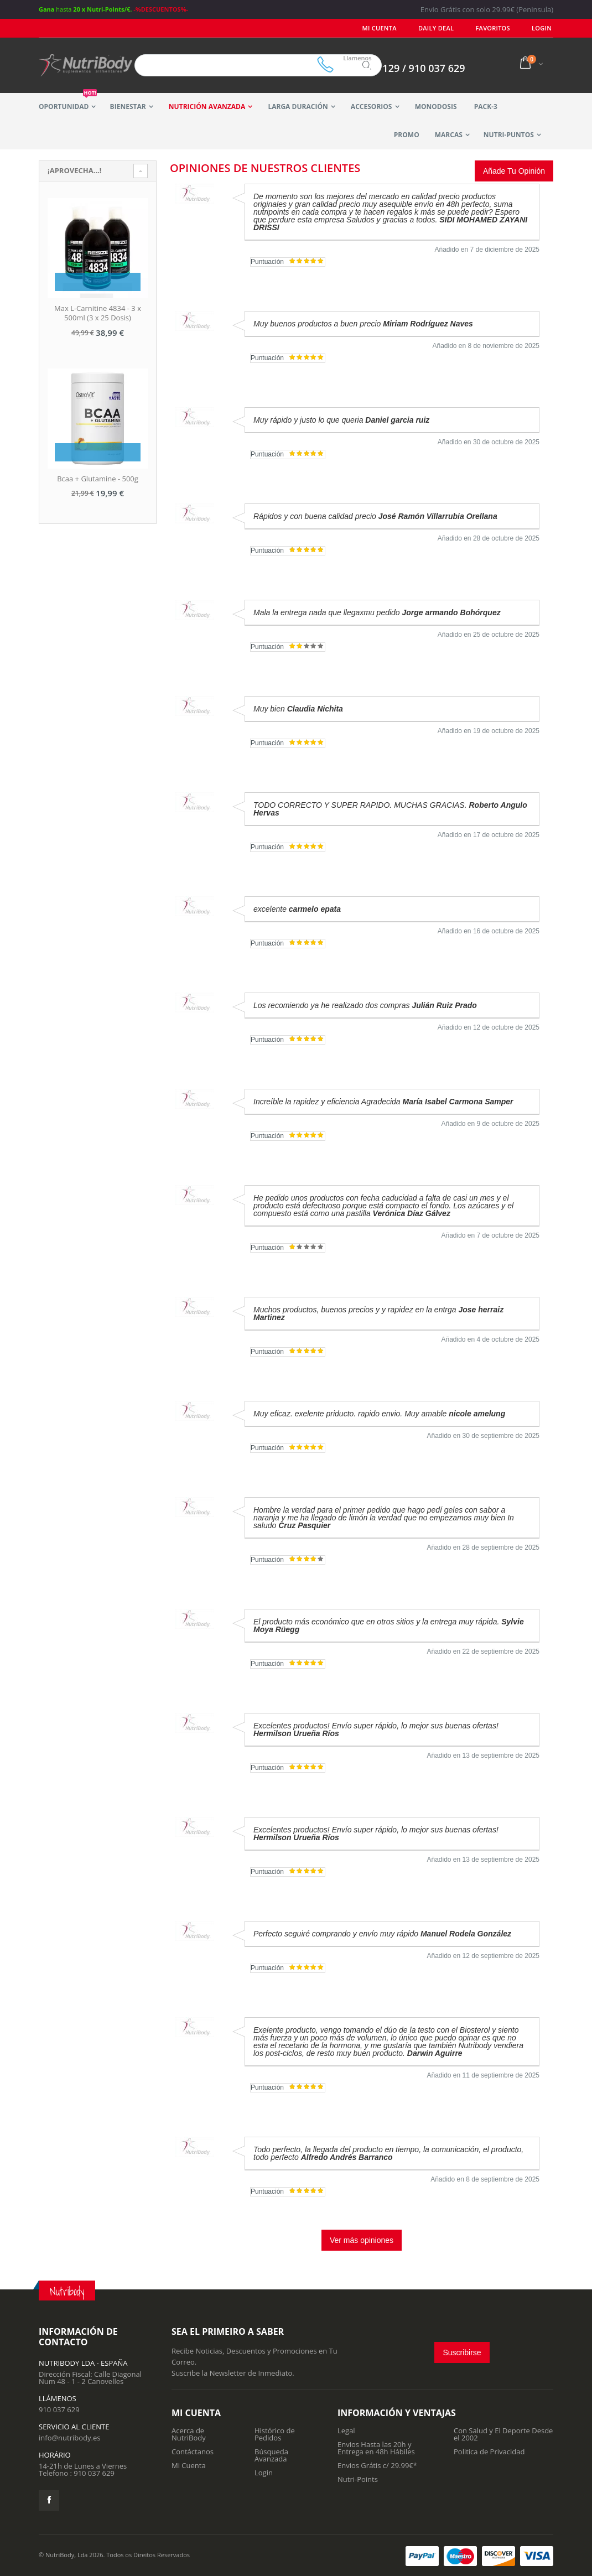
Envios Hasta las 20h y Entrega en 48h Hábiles (376, 2447)
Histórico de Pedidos (275, 2434)
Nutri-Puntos (509, 134)
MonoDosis (436, 106)
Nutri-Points (357, 2479)
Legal (346, 2430)
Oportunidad (68, 102)
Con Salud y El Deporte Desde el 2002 (503, 2434)
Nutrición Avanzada (207, 106)
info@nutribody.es (69, 2438)
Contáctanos (193, 2451)
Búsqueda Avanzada (271, 2455)
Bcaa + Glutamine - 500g (97, 479)
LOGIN (543, 28)
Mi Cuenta (390, 28)
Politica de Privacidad (489, 2451)
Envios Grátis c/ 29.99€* (377, 2465)
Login (264, 2473)
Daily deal (444, 28)
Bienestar (128, 106)
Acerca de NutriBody (189, 2434)
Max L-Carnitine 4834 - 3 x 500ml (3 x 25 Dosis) (97, 313)
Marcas (449, 134)
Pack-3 (485, 106)
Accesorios (371, 106)
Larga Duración (298, 106)
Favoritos (497, 28)
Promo (406, 134)
